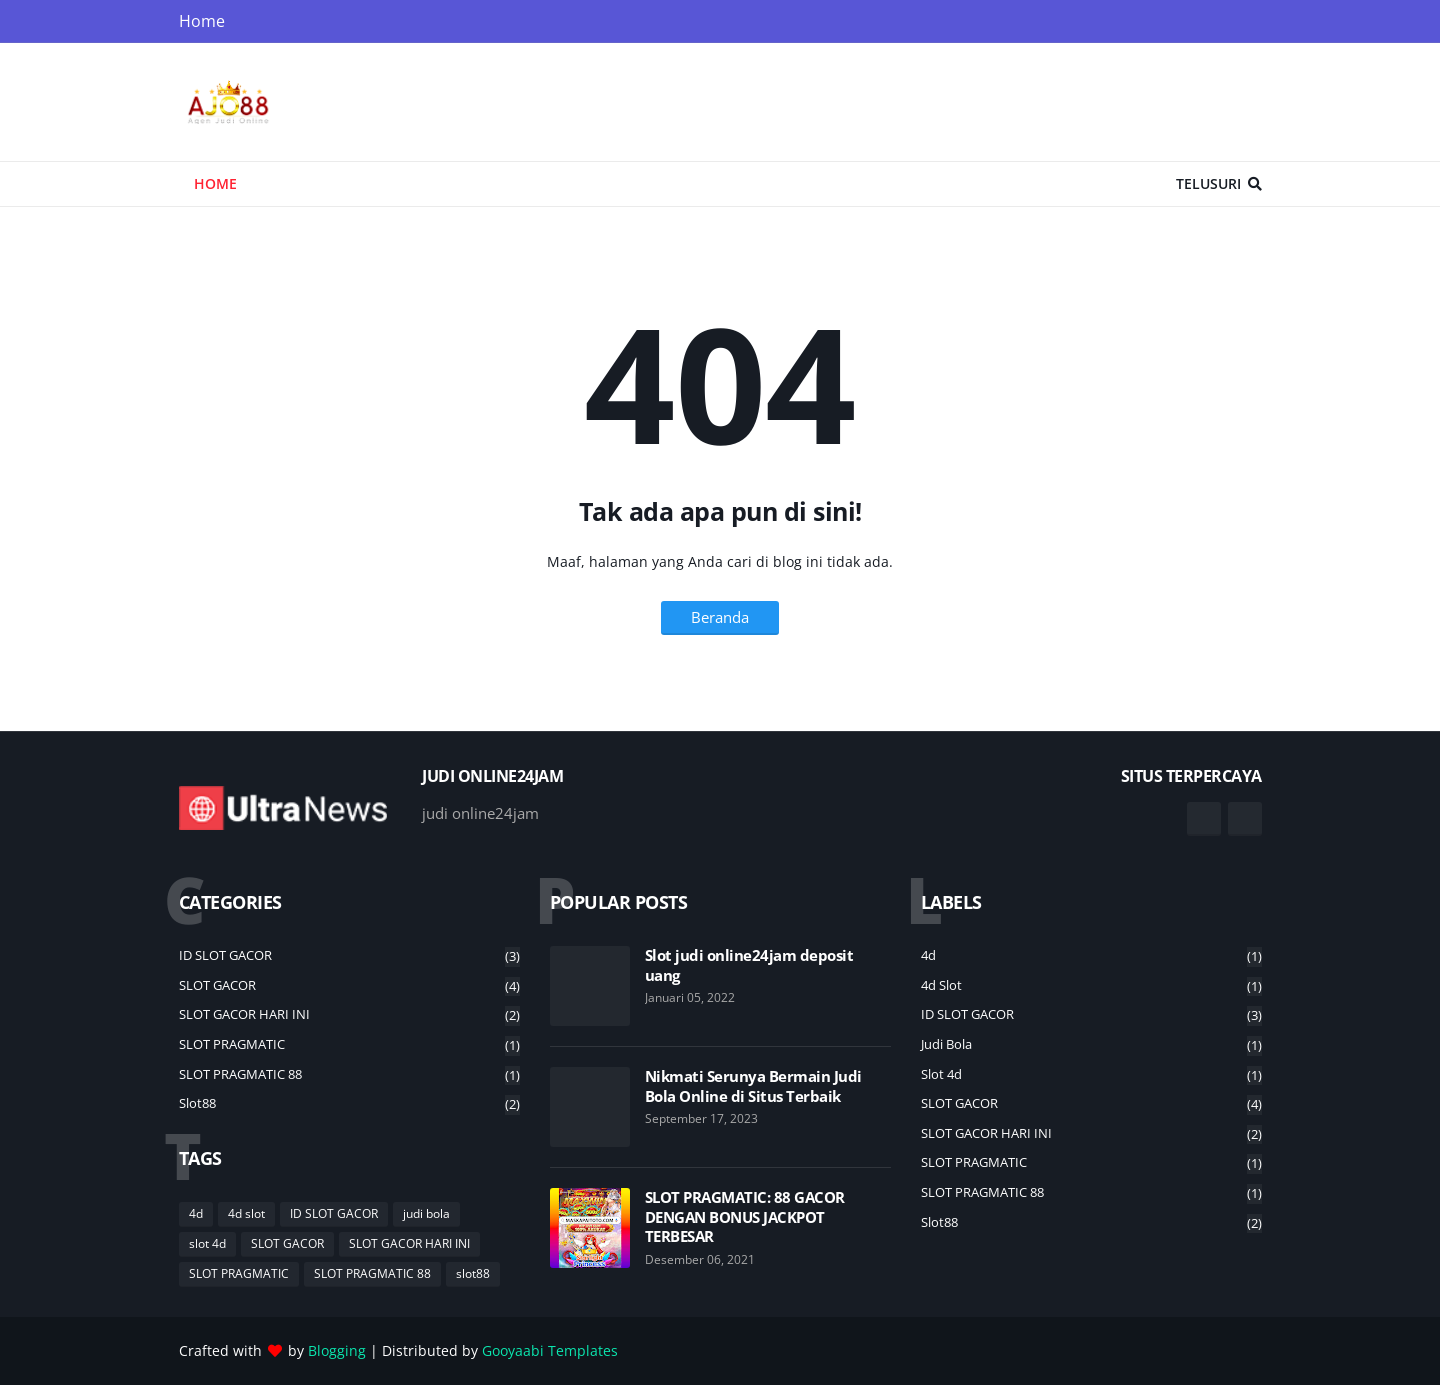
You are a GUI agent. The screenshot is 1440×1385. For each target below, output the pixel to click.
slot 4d (207, 1243)
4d (196, 1213)
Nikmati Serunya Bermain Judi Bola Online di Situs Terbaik (753, 1086)
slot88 (349, 1104)
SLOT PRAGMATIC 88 (349, 1075)
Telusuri (1208, 183)
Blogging (337, 1350)
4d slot (246, 1213)
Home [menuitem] (215, 183)
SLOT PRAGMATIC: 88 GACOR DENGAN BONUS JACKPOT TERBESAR (745, 1217)
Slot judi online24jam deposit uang (749, 965)
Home (202, 21)
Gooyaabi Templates (550, 1350)
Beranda (720, 617)
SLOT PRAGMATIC (349, 1045)
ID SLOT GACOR (349, 956)
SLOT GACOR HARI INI (349, 1015)
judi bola (426, 1213)
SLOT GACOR (349, 986)
